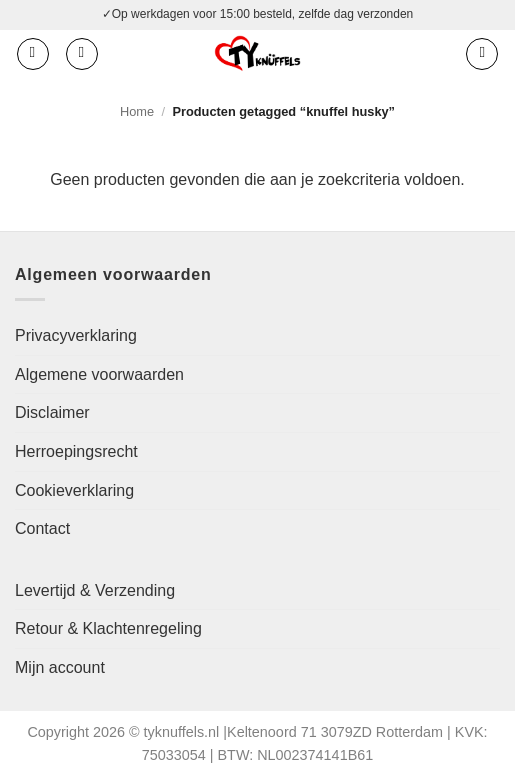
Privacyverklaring (76, 335)
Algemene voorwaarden (99, 374)
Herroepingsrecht (76, 451)
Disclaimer (52, 412)
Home (137, 111)
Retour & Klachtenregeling (108, 628)
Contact (42, 528)
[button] (33, 54)
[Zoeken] (82, 54)
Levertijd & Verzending (95, 590)
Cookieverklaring (74, 490)
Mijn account (60, 667)
